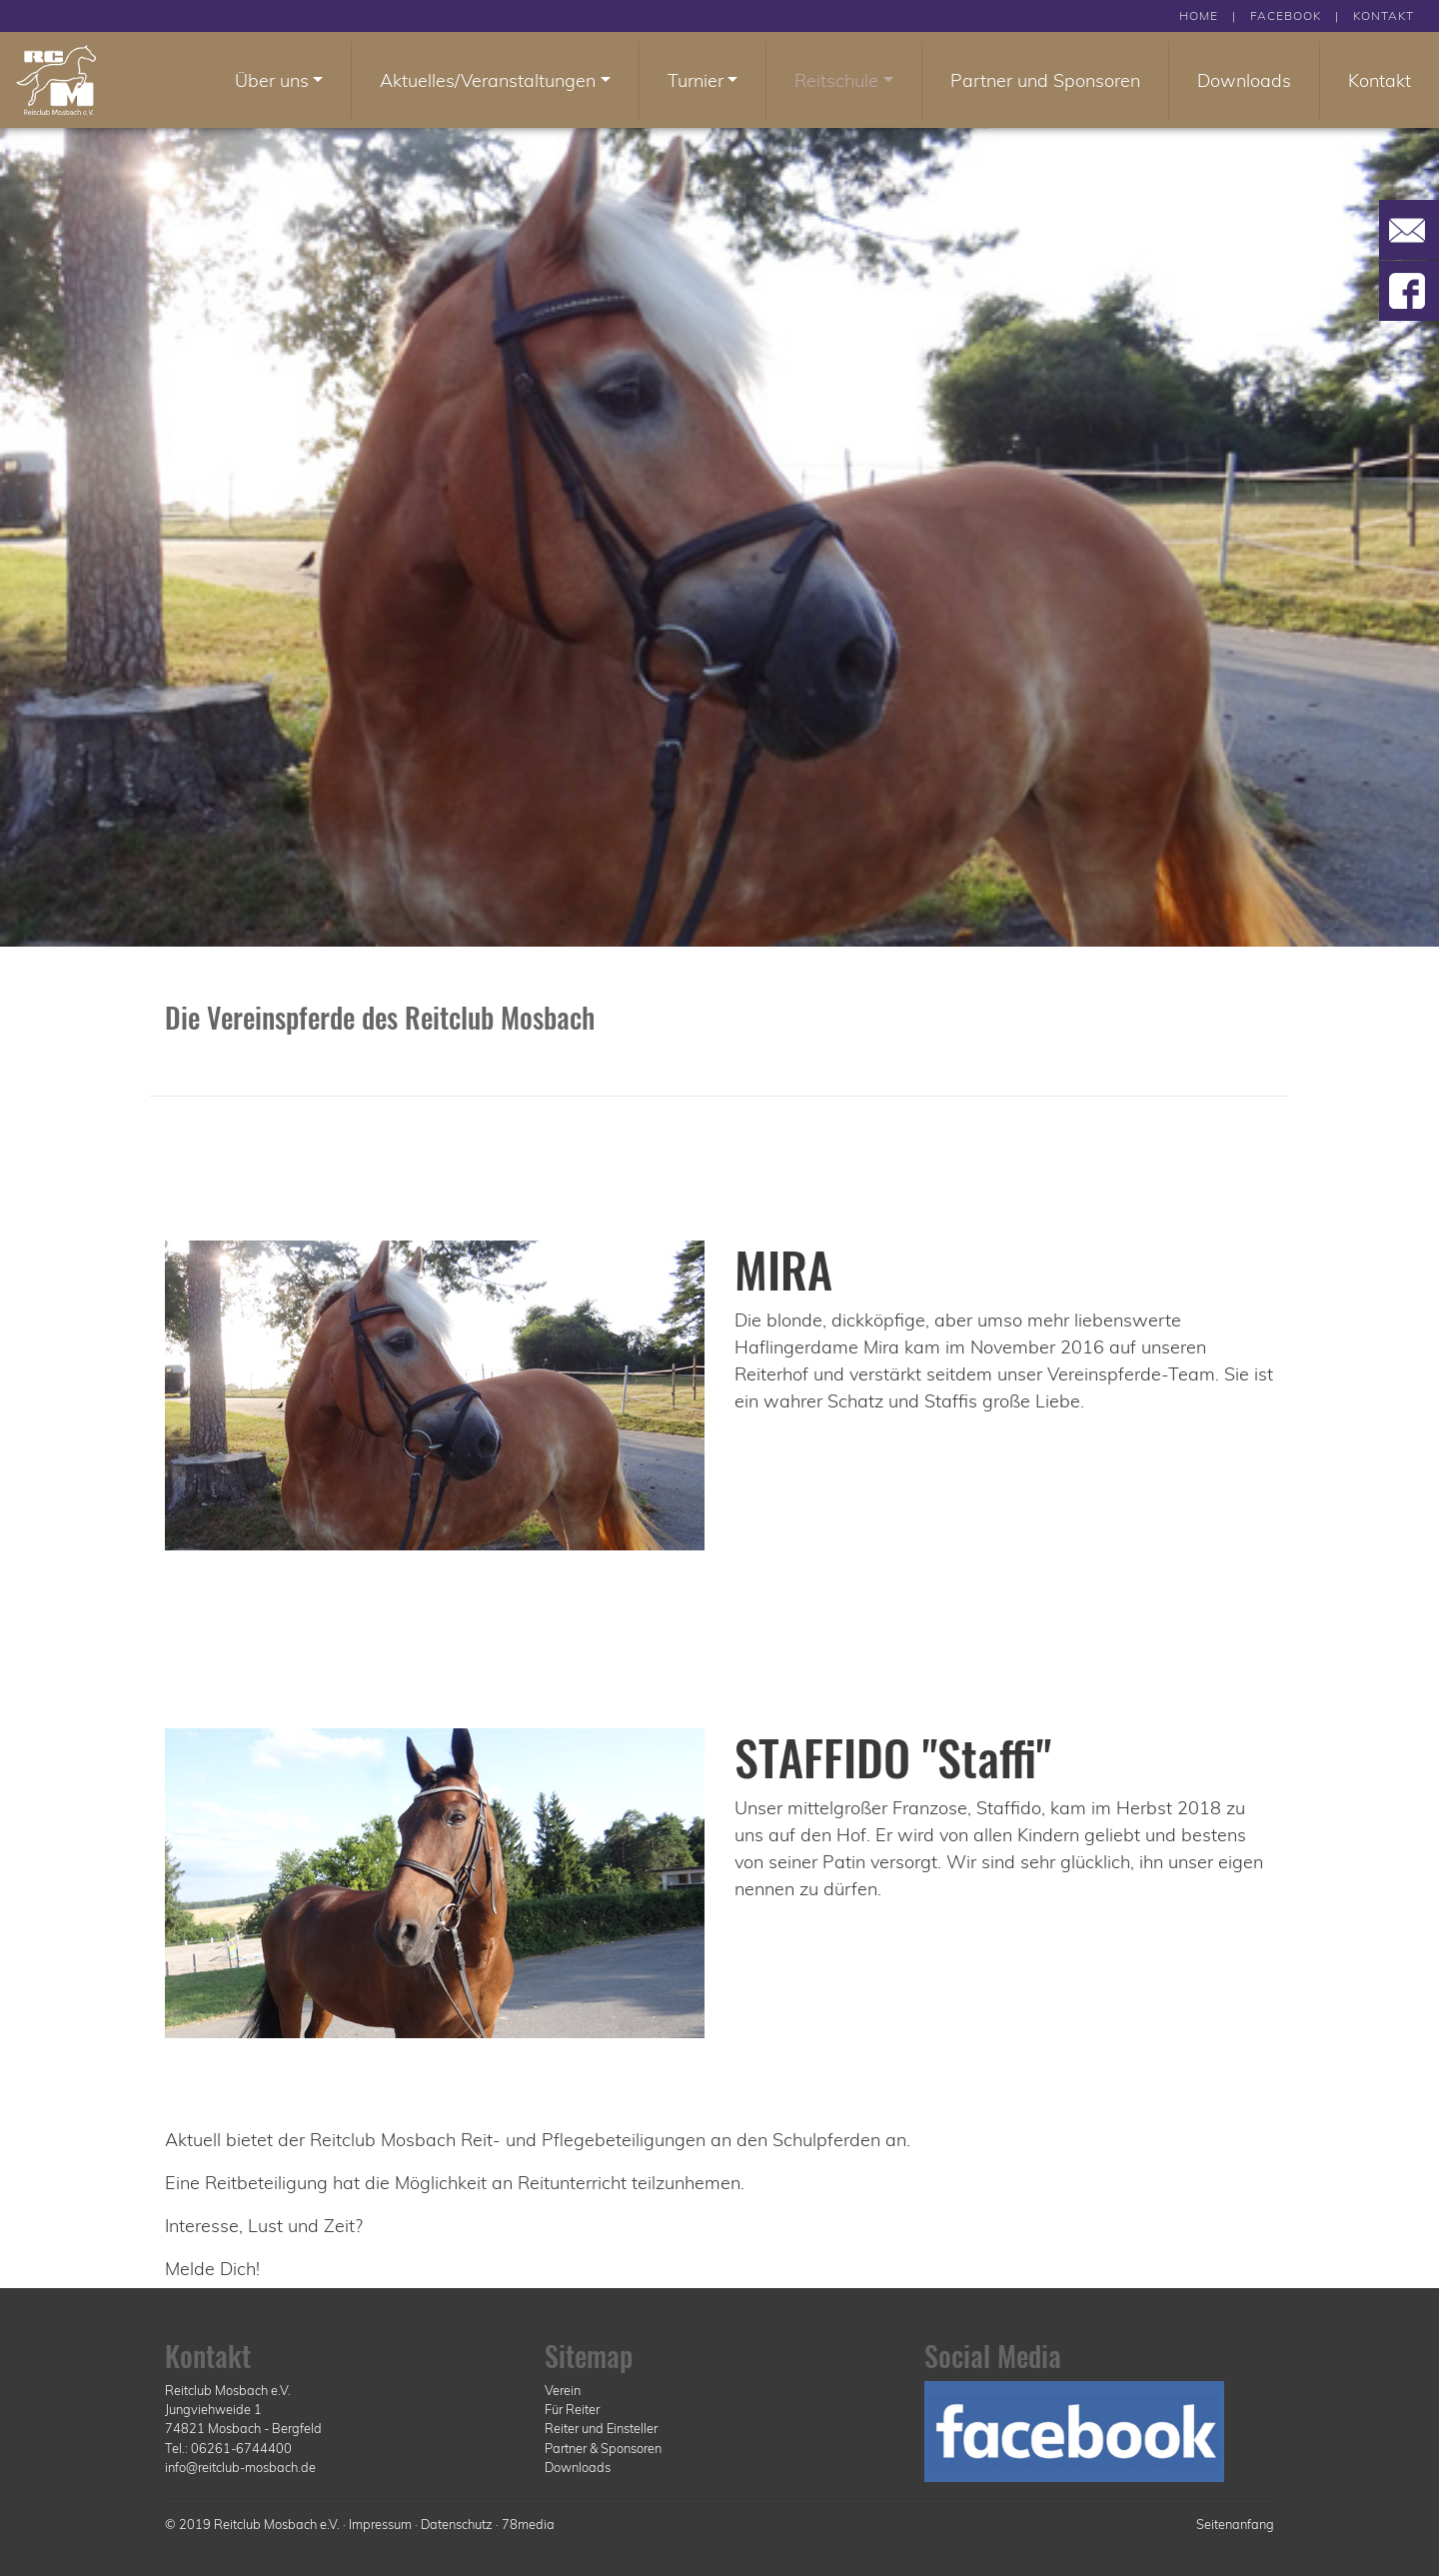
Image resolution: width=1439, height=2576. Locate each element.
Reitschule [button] (836, 80)
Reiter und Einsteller (601, 2428)
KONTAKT (1383, 15)
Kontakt (1379, 80)
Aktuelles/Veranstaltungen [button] (488, 80)
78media (528, 2524)
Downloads (1244, 80)
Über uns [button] (272, 80)
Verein (563, 2390)
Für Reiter (572, 2409)
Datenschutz (457, 2524)
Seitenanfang (1235, 2524)
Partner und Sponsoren (1045, 80)
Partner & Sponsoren (603, 2448)
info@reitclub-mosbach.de (240, 2467)
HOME (1198, 15)
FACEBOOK (1285, 15)
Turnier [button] (695, 80)
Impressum (380, 2524)
